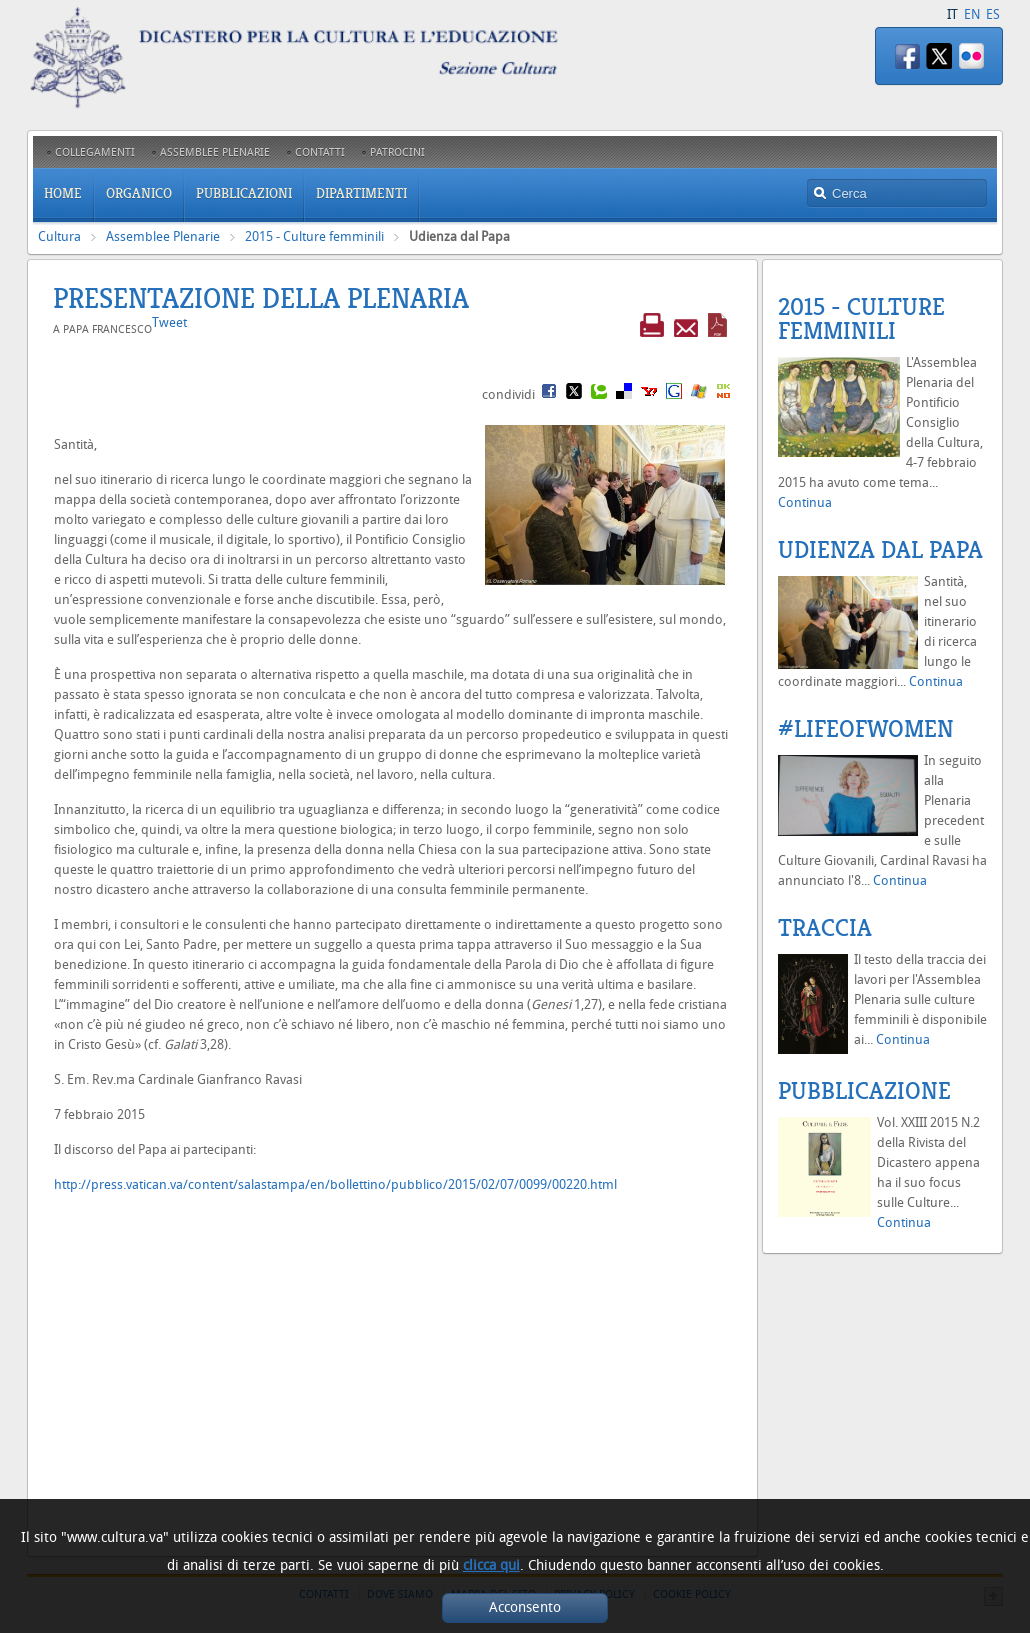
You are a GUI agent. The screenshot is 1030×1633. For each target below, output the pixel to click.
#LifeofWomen (866, 729)
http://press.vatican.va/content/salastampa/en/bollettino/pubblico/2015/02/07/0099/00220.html (335, 1184)
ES (993, 14)
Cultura (59, 236)
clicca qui (491, 1565)
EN (972, 14)
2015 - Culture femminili (314, 236)
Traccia (825, 928)
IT (952, 14)
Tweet (169, 322)
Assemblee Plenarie (163, 236)
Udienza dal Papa (880, 550)
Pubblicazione (864, 1091)
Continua (805, 502)
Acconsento (525, 1607)
